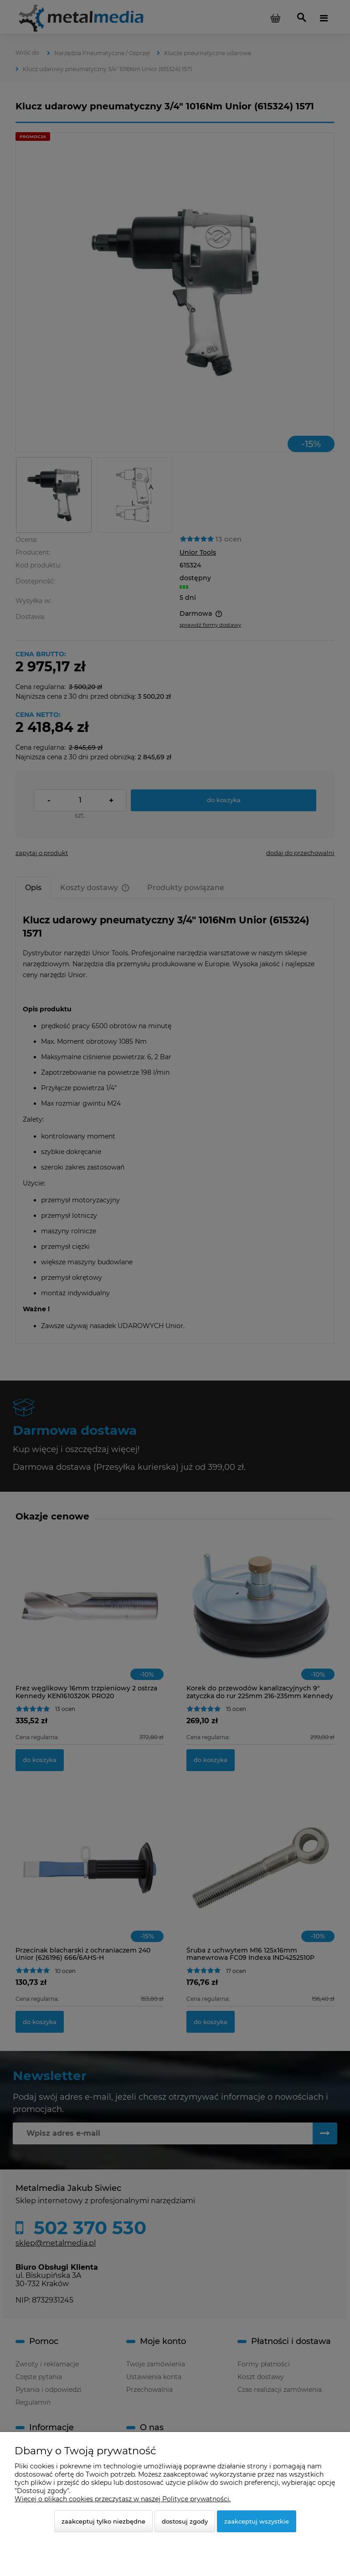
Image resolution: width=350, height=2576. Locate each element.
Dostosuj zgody (185, 2521)
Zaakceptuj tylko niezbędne (103, 2521)
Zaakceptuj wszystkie (256, 2521)
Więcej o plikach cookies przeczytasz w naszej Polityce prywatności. (123, 2499)
